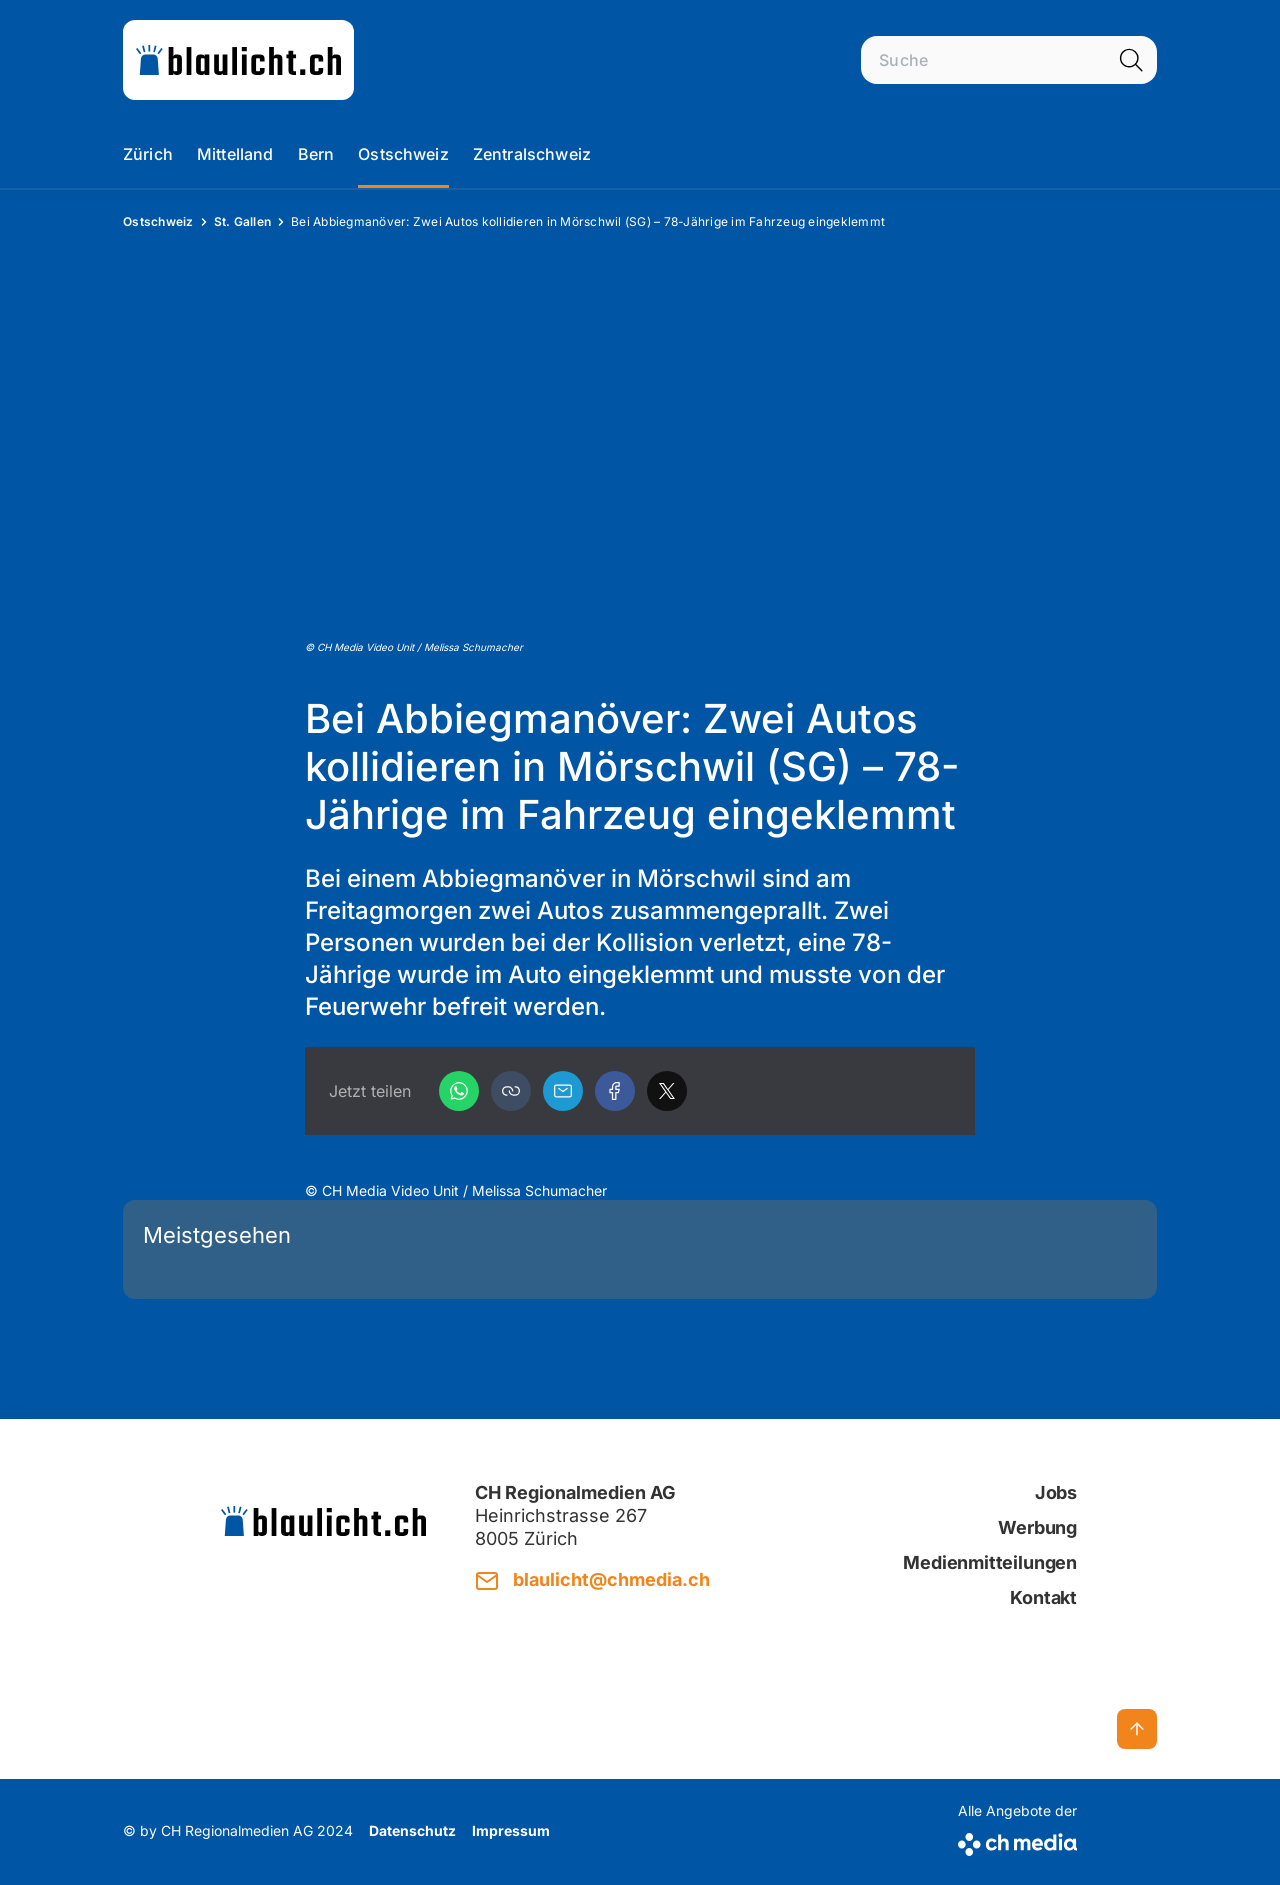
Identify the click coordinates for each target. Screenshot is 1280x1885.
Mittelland (235, 154)
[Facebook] (615, 1091)
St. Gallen (243, 221)
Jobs (1056, 1492)
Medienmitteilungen (990, 1562)
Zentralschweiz (532, 154)
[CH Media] (1017, 1840)
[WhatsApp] (459, 1091)
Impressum (511, 1830)
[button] (511, 1091)
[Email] (563, 1091)
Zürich (148, 154)
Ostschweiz (403, 154)
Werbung (1037, 1527)
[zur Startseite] (238, 60)
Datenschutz (412, 1830)
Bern (316, 154)
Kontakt (1043, 1597)
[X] (667, 1091)
